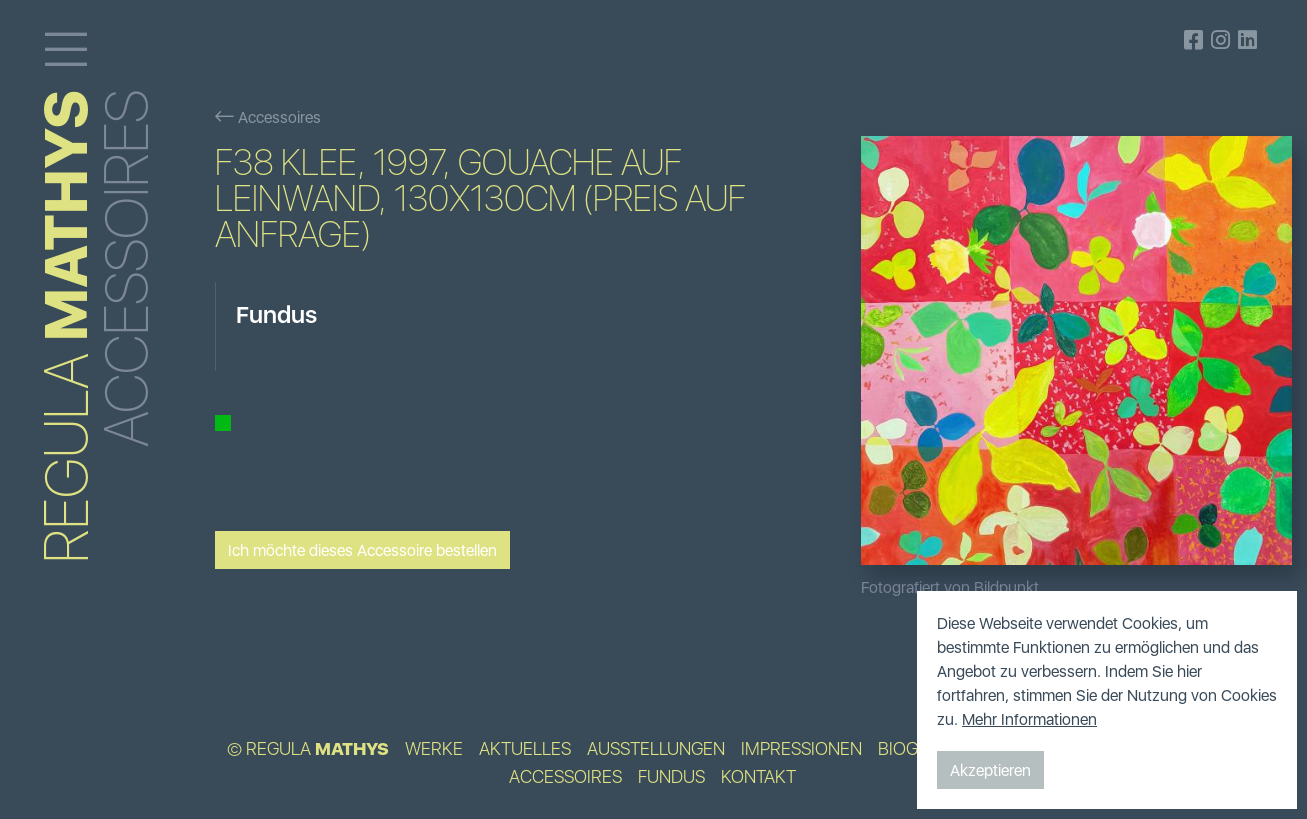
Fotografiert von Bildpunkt (950, 587)
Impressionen (801, 749)
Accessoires (268, 117)
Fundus (671, 777)
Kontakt (758, 777)
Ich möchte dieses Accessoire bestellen (362, 550)
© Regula (308, 749)
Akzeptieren (990, 770)
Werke (434, 749)
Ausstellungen (656, 749)
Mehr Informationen (1029, 719)
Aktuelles (525, 749)
